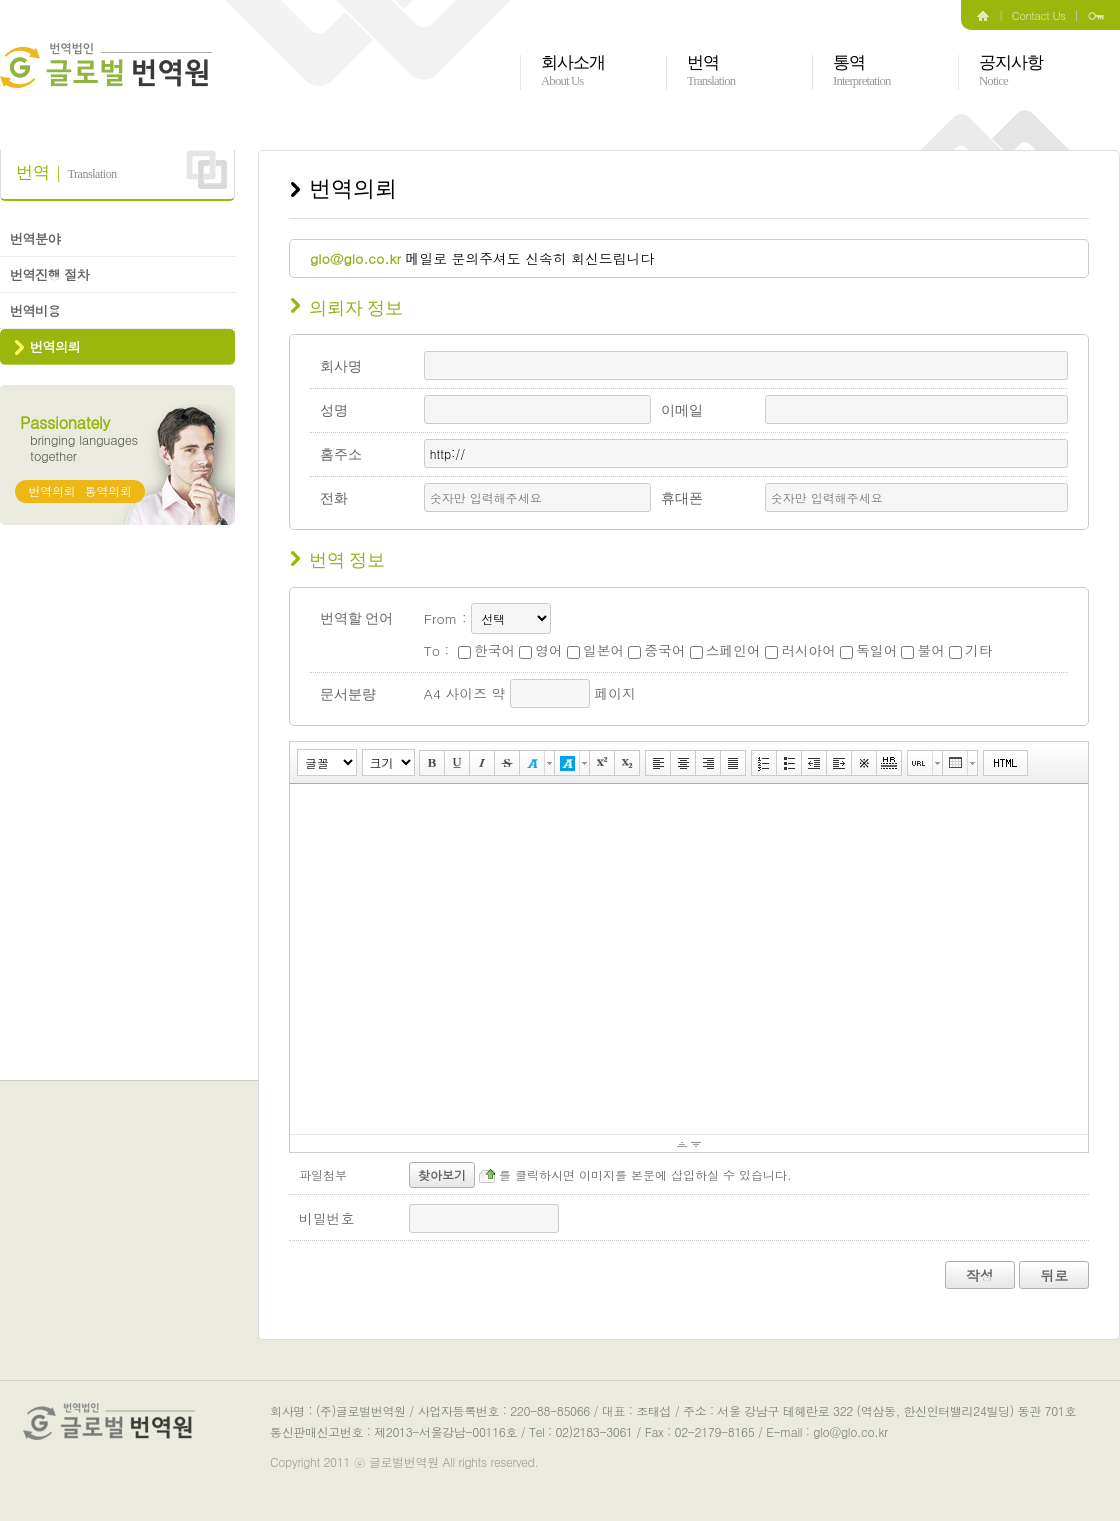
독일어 (868, 650)
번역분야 (35, 238)
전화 (334, 498)
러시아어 (800, 650)
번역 (711, 71)
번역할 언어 (356, 618)
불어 (923, 650)
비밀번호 (326, 1218)
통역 (861, 71)
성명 (334, 410)
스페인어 (725, 650)
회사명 (341, 366)
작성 (980, 1275)
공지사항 (1011, 71)
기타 (971, 650)
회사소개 (573, 71)
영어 (541, 650)
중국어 (656, 650)
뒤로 (1054, 1275)
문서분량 (348, 694)
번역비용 (35, 310)
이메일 (682, 410)
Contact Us (1039, 15)
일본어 (595, 650)
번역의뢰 (55, 346)
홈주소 (341, 454)
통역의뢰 (108, 490)
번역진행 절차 (49, 274)
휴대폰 (682, 498)
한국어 (486, 650)
